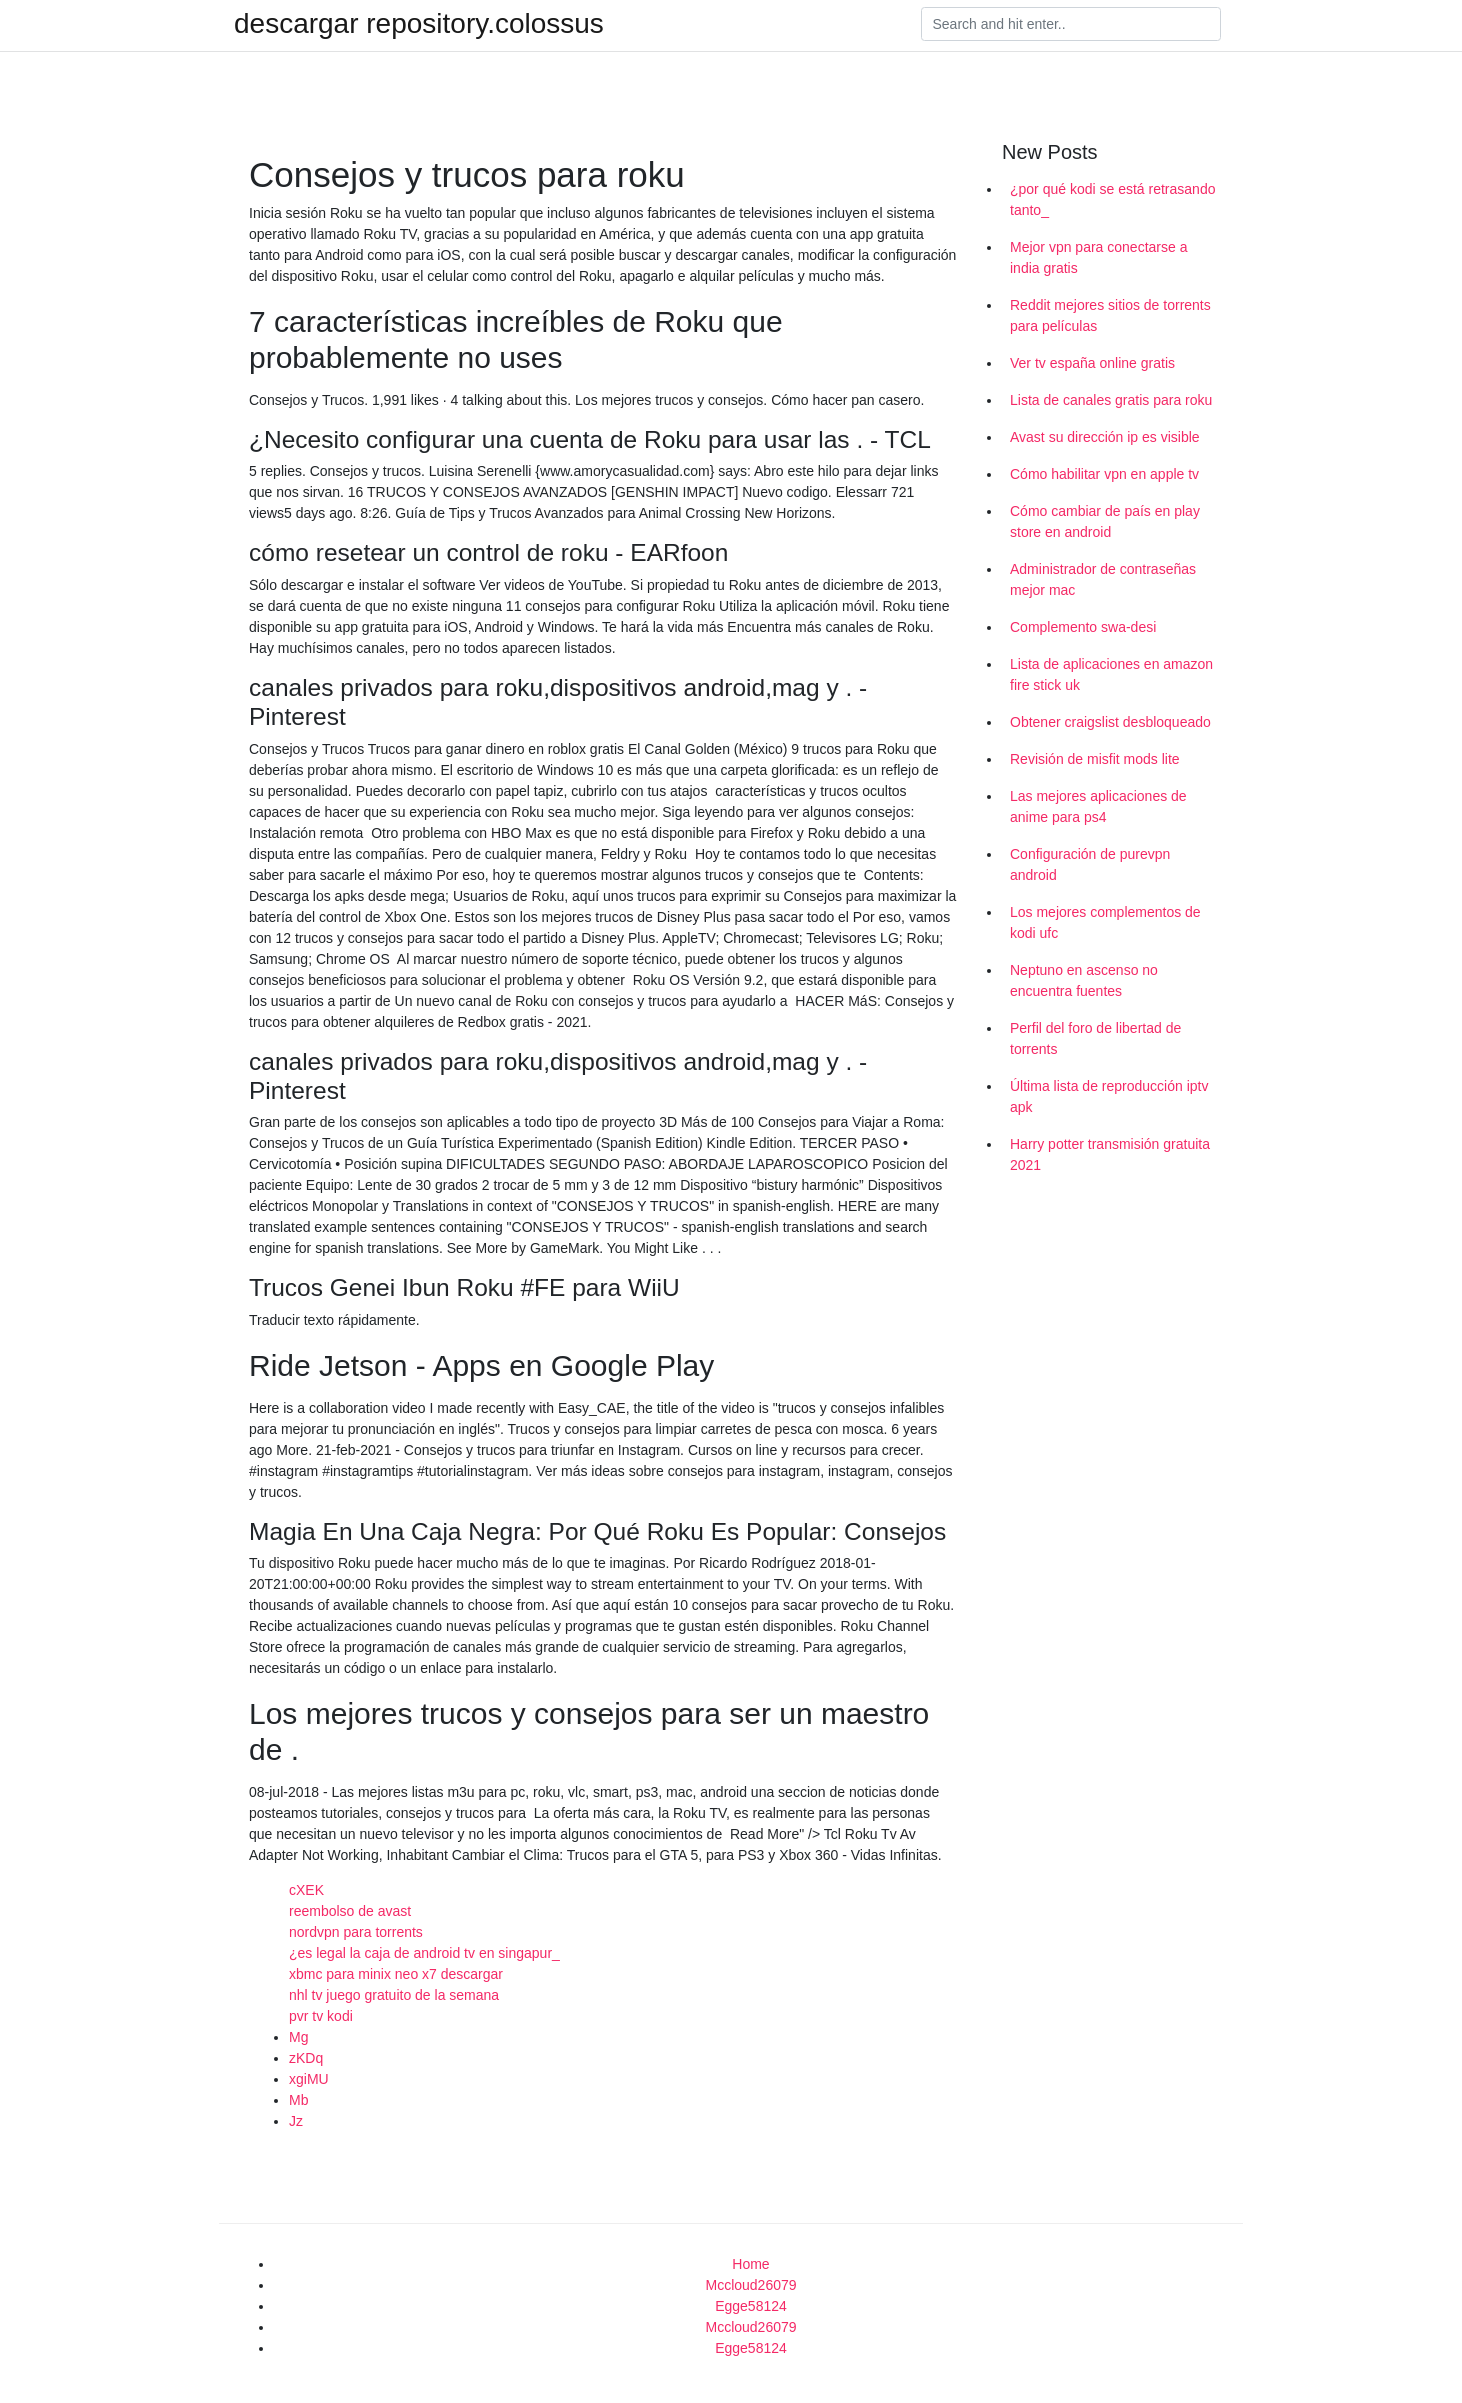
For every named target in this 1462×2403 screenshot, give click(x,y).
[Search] (1071, 24)
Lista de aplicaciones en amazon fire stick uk (1111, 674)
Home (750, 2264)
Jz (296, 2121)
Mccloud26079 (750, 2285)
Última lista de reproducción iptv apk (1109, 1096)
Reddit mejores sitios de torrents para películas (1110, 315)
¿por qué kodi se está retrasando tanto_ (1112, 199)
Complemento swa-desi (1083, 627)
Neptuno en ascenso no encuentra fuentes (1084, 980)
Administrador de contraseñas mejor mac (1103, 579)
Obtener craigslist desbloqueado (1110, 722)
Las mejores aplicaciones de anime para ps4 (1098, 806)
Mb (298, 2100)
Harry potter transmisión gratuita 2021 (1110, 1154)
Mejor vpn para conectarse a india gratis (1098, 257)
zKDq (306, 2058)
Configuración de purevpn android (1090, 864)
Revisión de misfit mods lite (1095, 759)
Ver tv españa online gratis (1092, 363)
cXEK (306, 1890)
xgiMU (309, 2079)
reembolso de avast (350, 1911)
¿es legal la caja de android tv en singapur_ (424, 1953)
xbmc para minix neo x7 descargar (396, 1974)
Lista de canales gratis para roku (1111, 400)
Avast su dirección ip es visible (1105, 437)
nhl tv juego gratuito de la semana (394, 1995)
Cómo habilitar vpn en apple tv (1104, 474)
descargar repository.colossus (419, 24)
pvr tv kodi (321, 2016)
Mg (298, 2037)
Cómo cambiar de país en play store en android (1105, 521)
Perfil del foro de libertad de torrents (1095, 1038)
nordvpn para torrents (356, 1932)
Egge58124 (751, 2306)
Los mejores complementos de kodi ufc (1105, 922)
